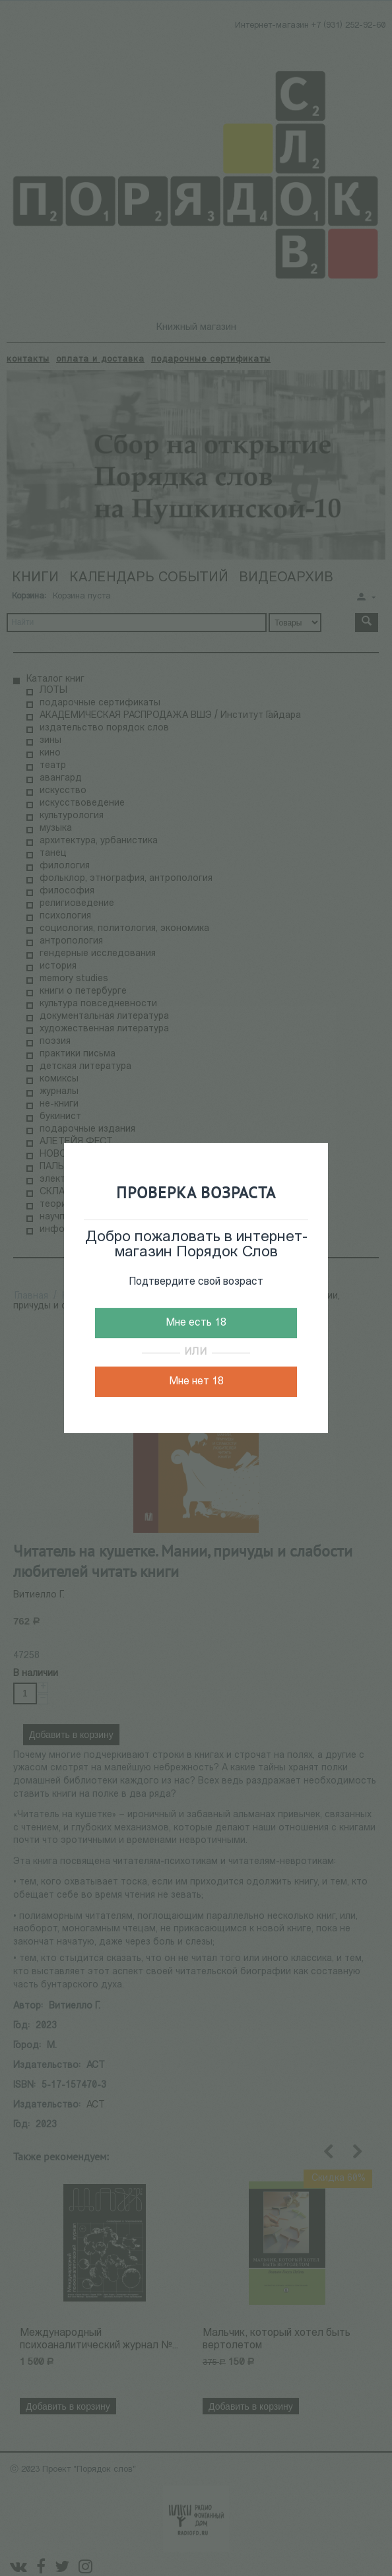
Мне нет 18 (196, 1381)
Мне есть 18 (196, 1323)
